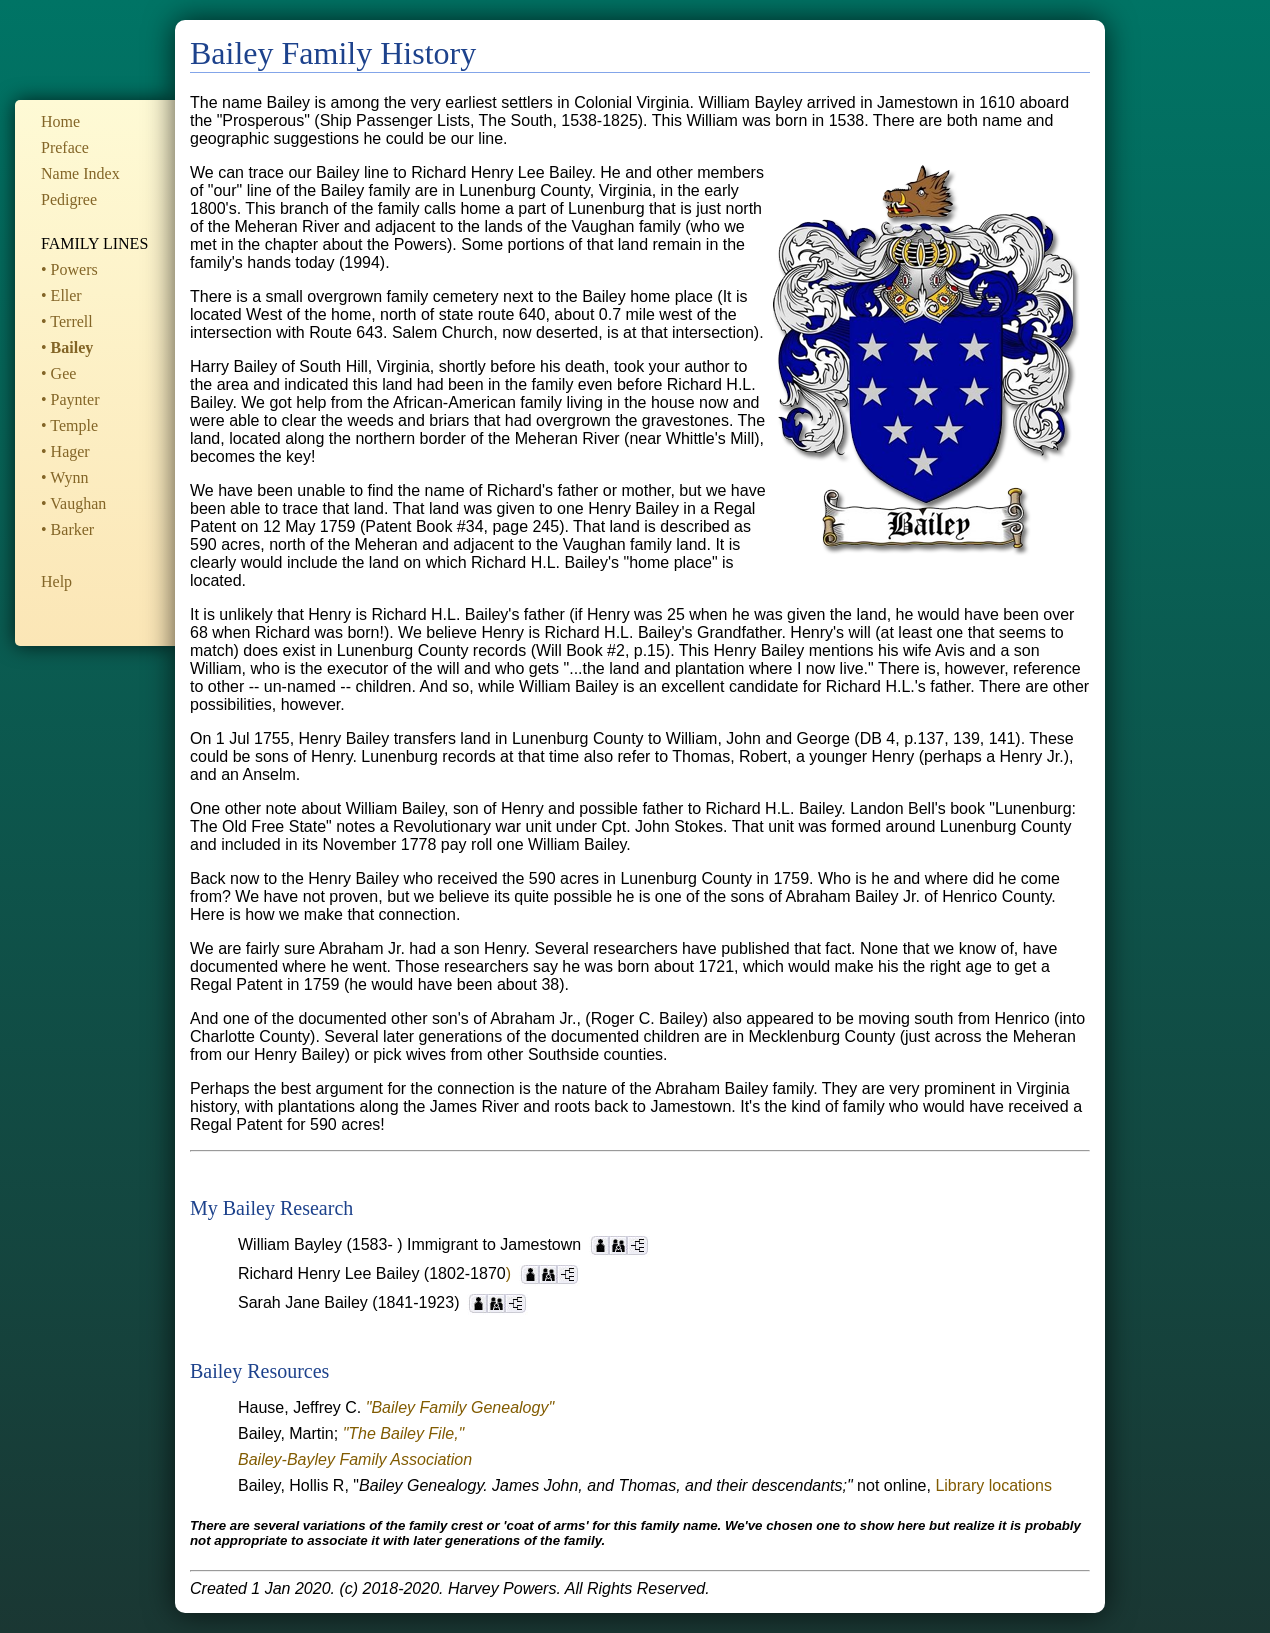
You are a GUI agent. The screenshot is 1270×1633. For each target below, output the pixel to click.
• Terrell (67, 321)
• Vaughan (73, 503)
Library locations (993, 1485)
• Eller (61, 295)
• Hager (65, 451)
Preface (65, 147)
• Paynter (70, 399)
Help (56, 581)
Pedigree (69, 199)
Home (60, 121)
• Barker (67, 529)
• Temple (69, 425)
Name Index (80, 173)
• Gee (58, 373)
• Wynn (64, 477)
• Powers (69, 269)
